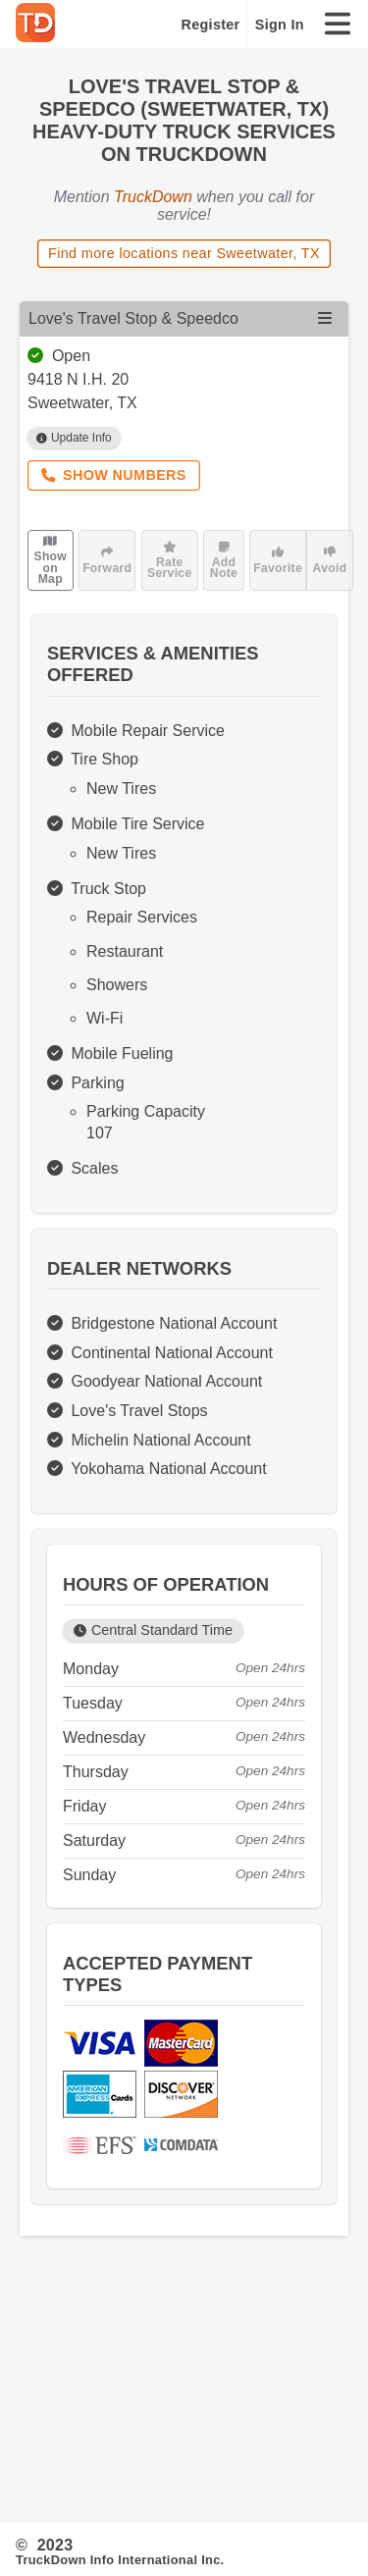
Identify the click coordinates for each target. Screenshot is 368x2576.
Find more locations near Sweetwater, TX (184, 253)
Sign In (279, 24)
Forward (106, 560)
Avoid (330, 560)
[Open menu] (325, 318)
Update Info (74, 438)
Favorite (277, 560)
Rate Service (169, 560)
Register (211, 24)
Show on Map (50, 560)
